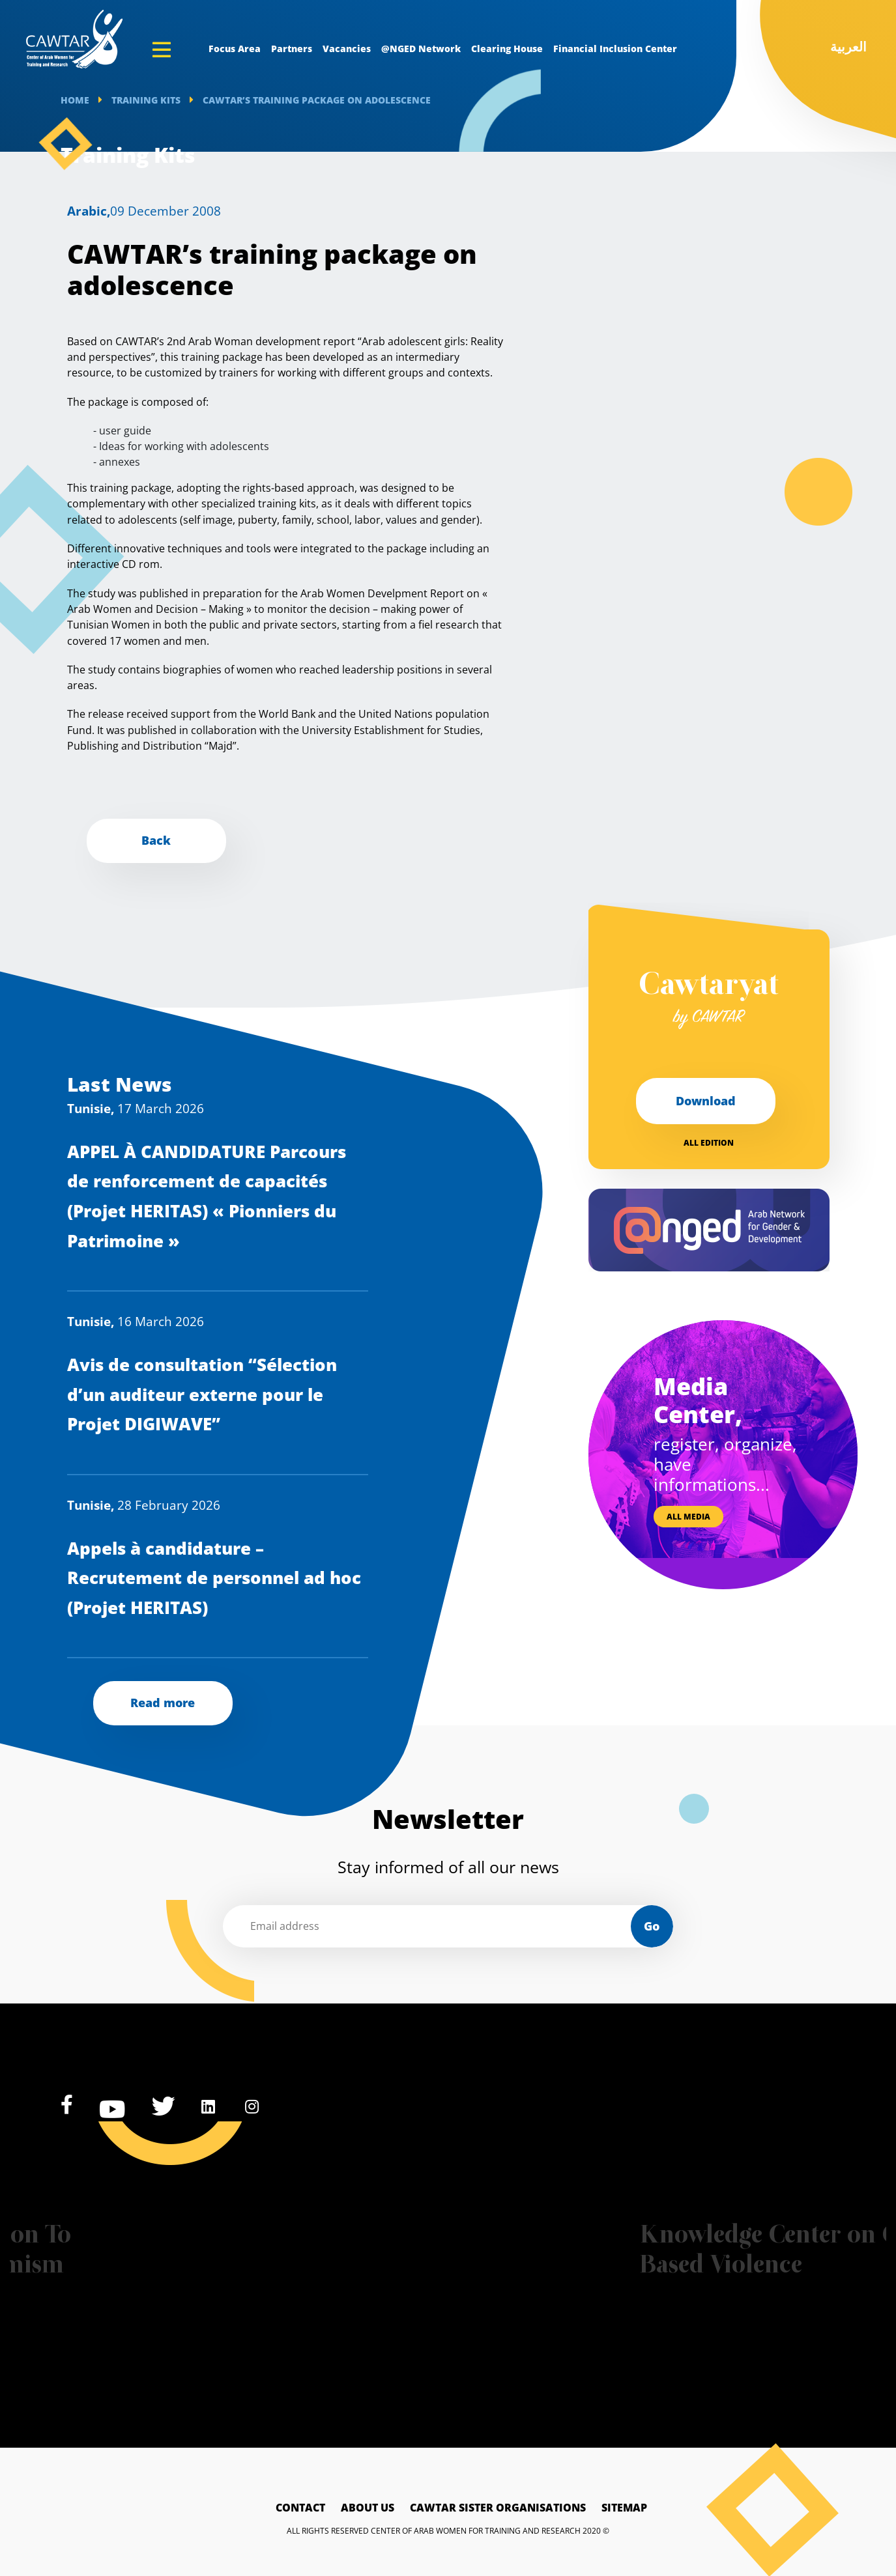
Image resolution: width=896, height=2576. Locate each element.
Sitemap (624, 2507)
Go (651, 1926)
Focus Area (235, 48)
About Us (367, 2507)
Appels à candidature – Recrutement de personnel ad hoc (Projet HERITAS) (214, 1577)
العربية (848, 46)
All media (688, 1516)
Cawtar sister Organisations (498, 2507)
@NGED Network (421, 48)
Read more (162, 1702)
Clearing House (507, 48)
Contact (300, 2507)
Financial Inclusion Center (615, 48)
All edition (709, 1142)
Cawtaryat (709, 1000)
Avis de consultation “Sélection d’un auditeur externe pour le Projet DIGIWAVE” (202, 1394)
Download (706, 1101)
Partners (291, 48)
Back (156, 840)
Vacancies (347, 48)
